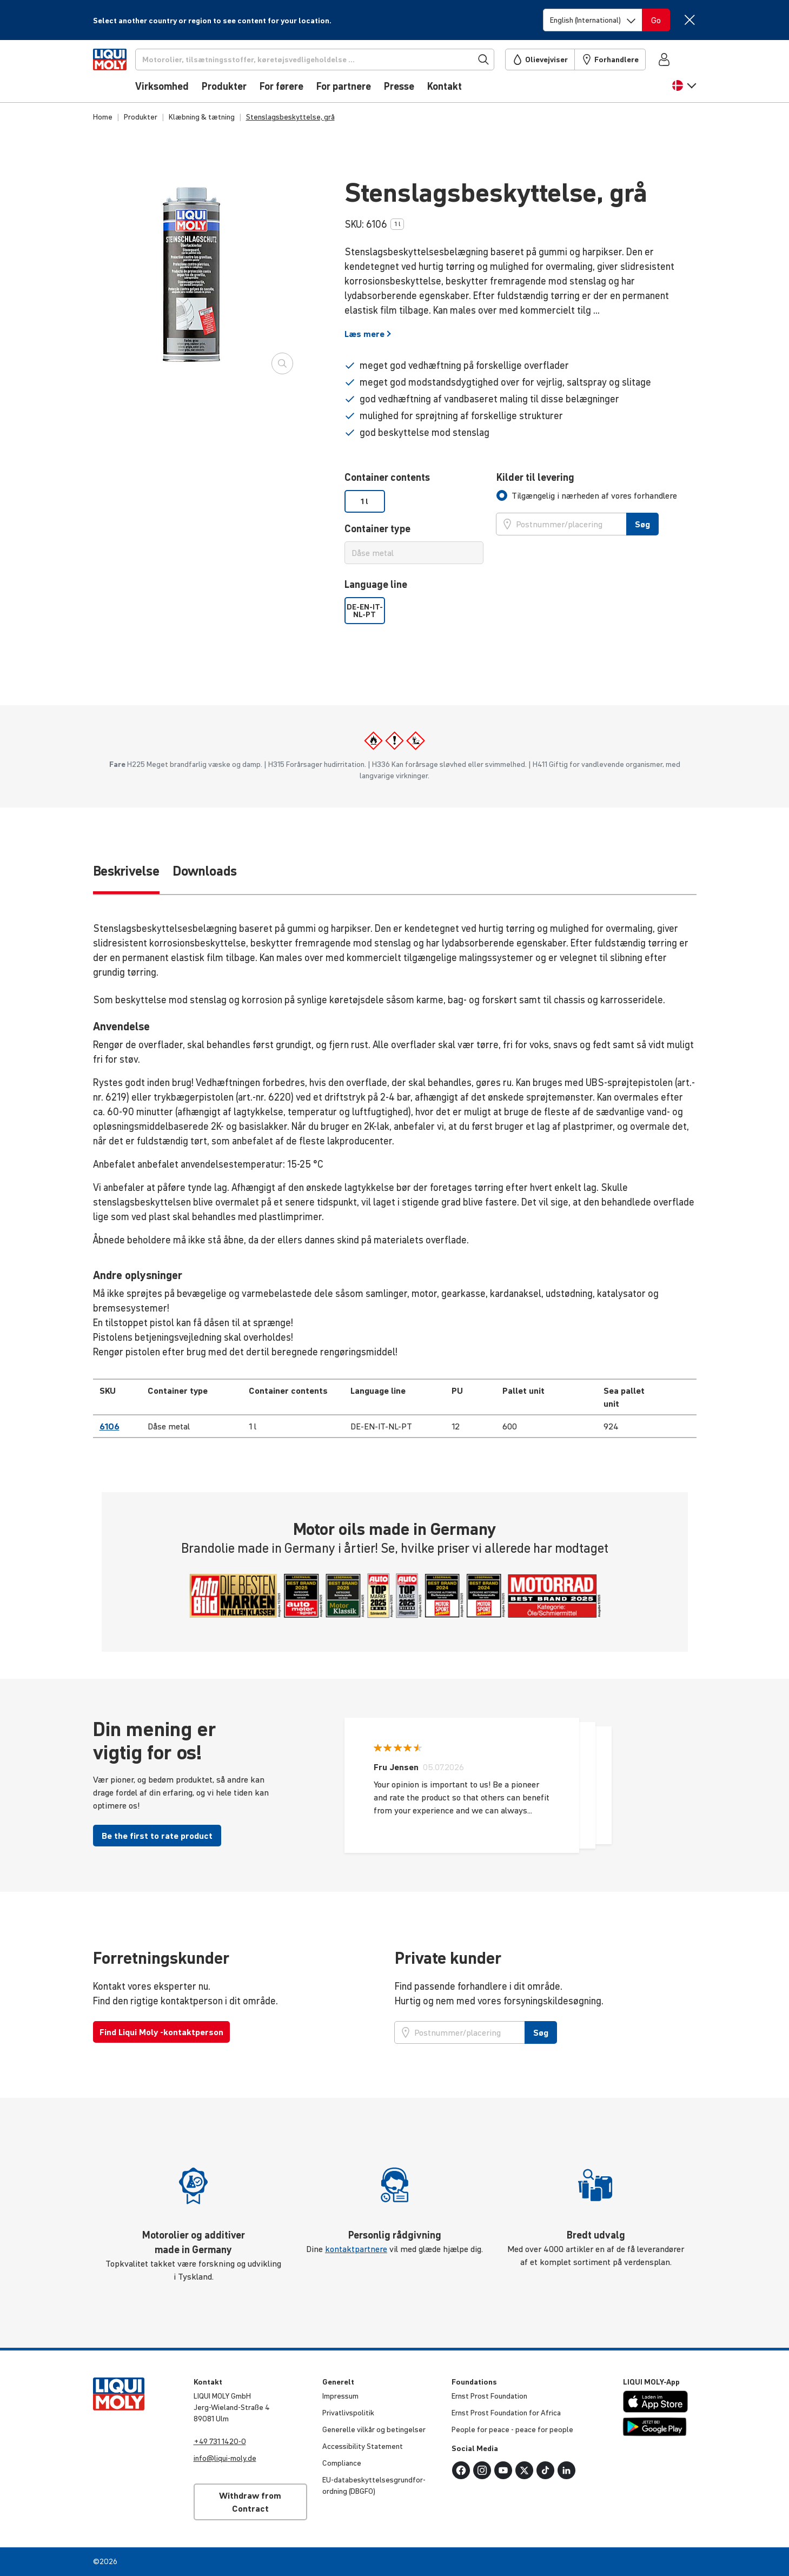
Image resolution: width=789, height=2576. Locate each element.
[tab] (586, 495)
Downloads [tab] (205, 871)
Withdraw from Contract (250, 2501)
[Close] (690, 20)
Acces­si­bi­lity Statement (362, 2446)
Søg (642, 524)
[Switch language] (592, 20)
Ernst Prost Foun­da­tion (489, 2395)
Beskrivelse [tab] (126, 871)
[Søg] (332, 59)
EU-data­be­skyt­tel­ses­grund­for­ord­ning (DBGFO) (374, 2485)
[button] (684, 90)
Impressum (340, 2395)
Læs (368, 334)
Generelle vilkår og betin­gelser (374, 2429)
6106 (110, 1426)
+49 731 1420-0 (220, 2441)
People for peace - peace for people (512, 2429)
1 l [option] (364, 501)
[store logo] (125, 74)
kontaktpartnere (356, 2249)
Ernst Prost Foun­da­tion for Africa (506, 2412)
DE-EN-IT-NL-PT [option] (365, 610)
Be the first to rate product (157, 1836)
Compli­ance (341, 2463)
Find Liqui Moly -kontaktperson (161, 2032)
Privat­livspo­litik (348, 2412)
